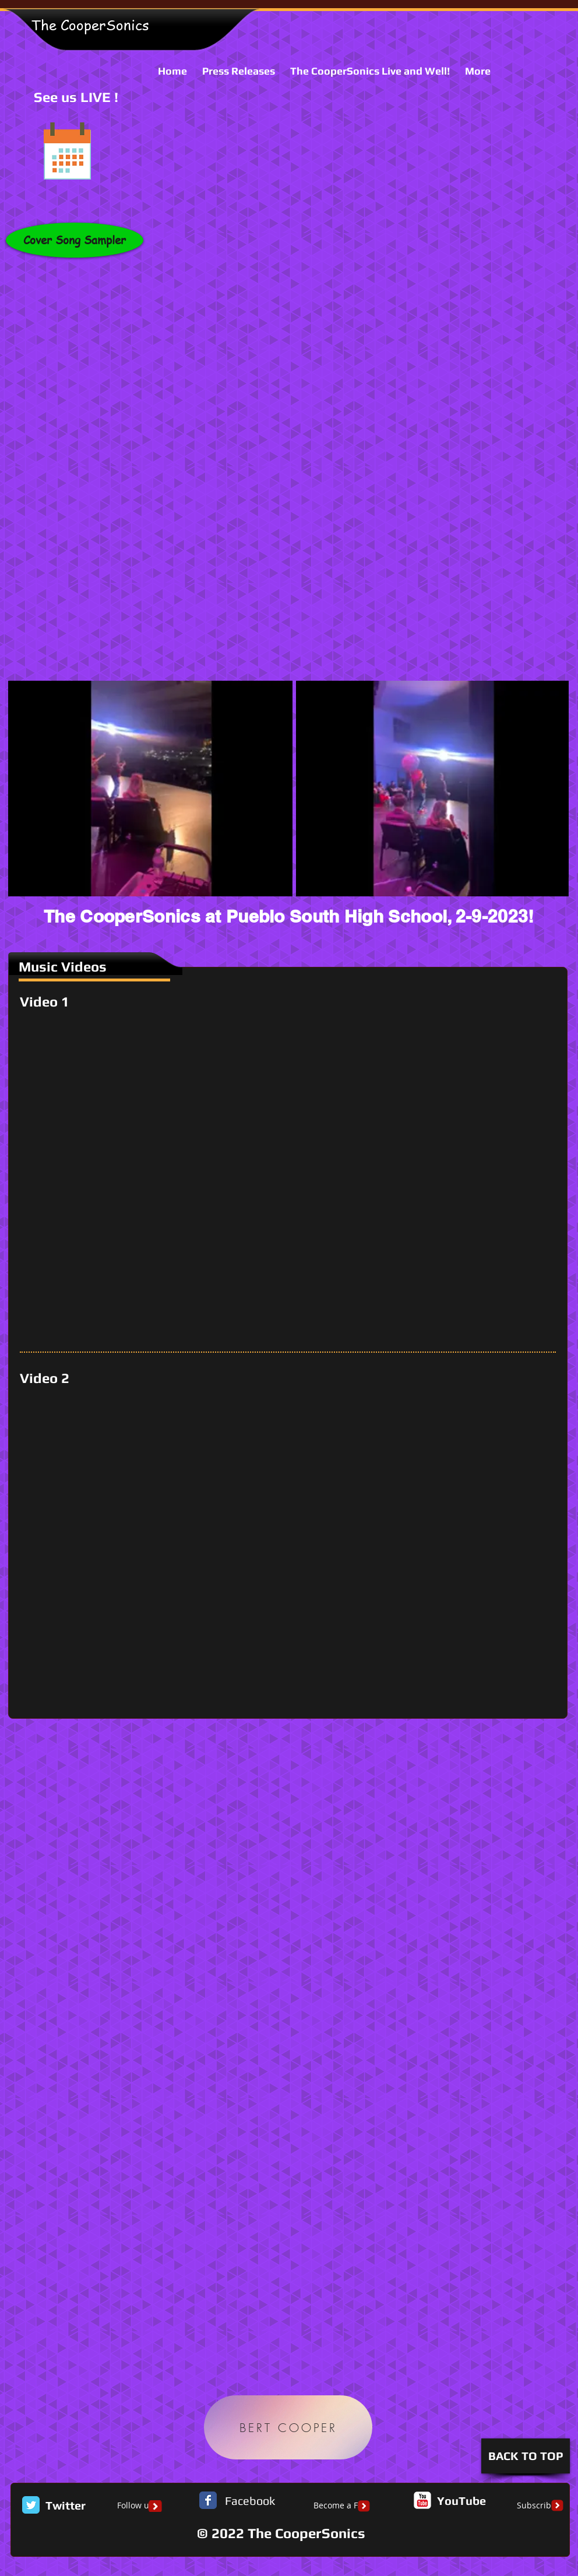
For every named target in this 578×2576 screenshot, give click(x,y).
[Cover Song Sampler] (74, 240)
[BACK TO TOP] (525, 2455)
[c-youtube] (422, 2500)
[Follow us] (135, 2506)
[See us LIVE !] (67, 151)
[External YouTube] (292, 1180)
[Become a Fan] (340, 2506)
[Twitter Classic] (31, 2505)
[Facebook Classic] (208, 2500)
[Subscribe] (536, 2506)
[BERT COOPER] (288, 2427)
